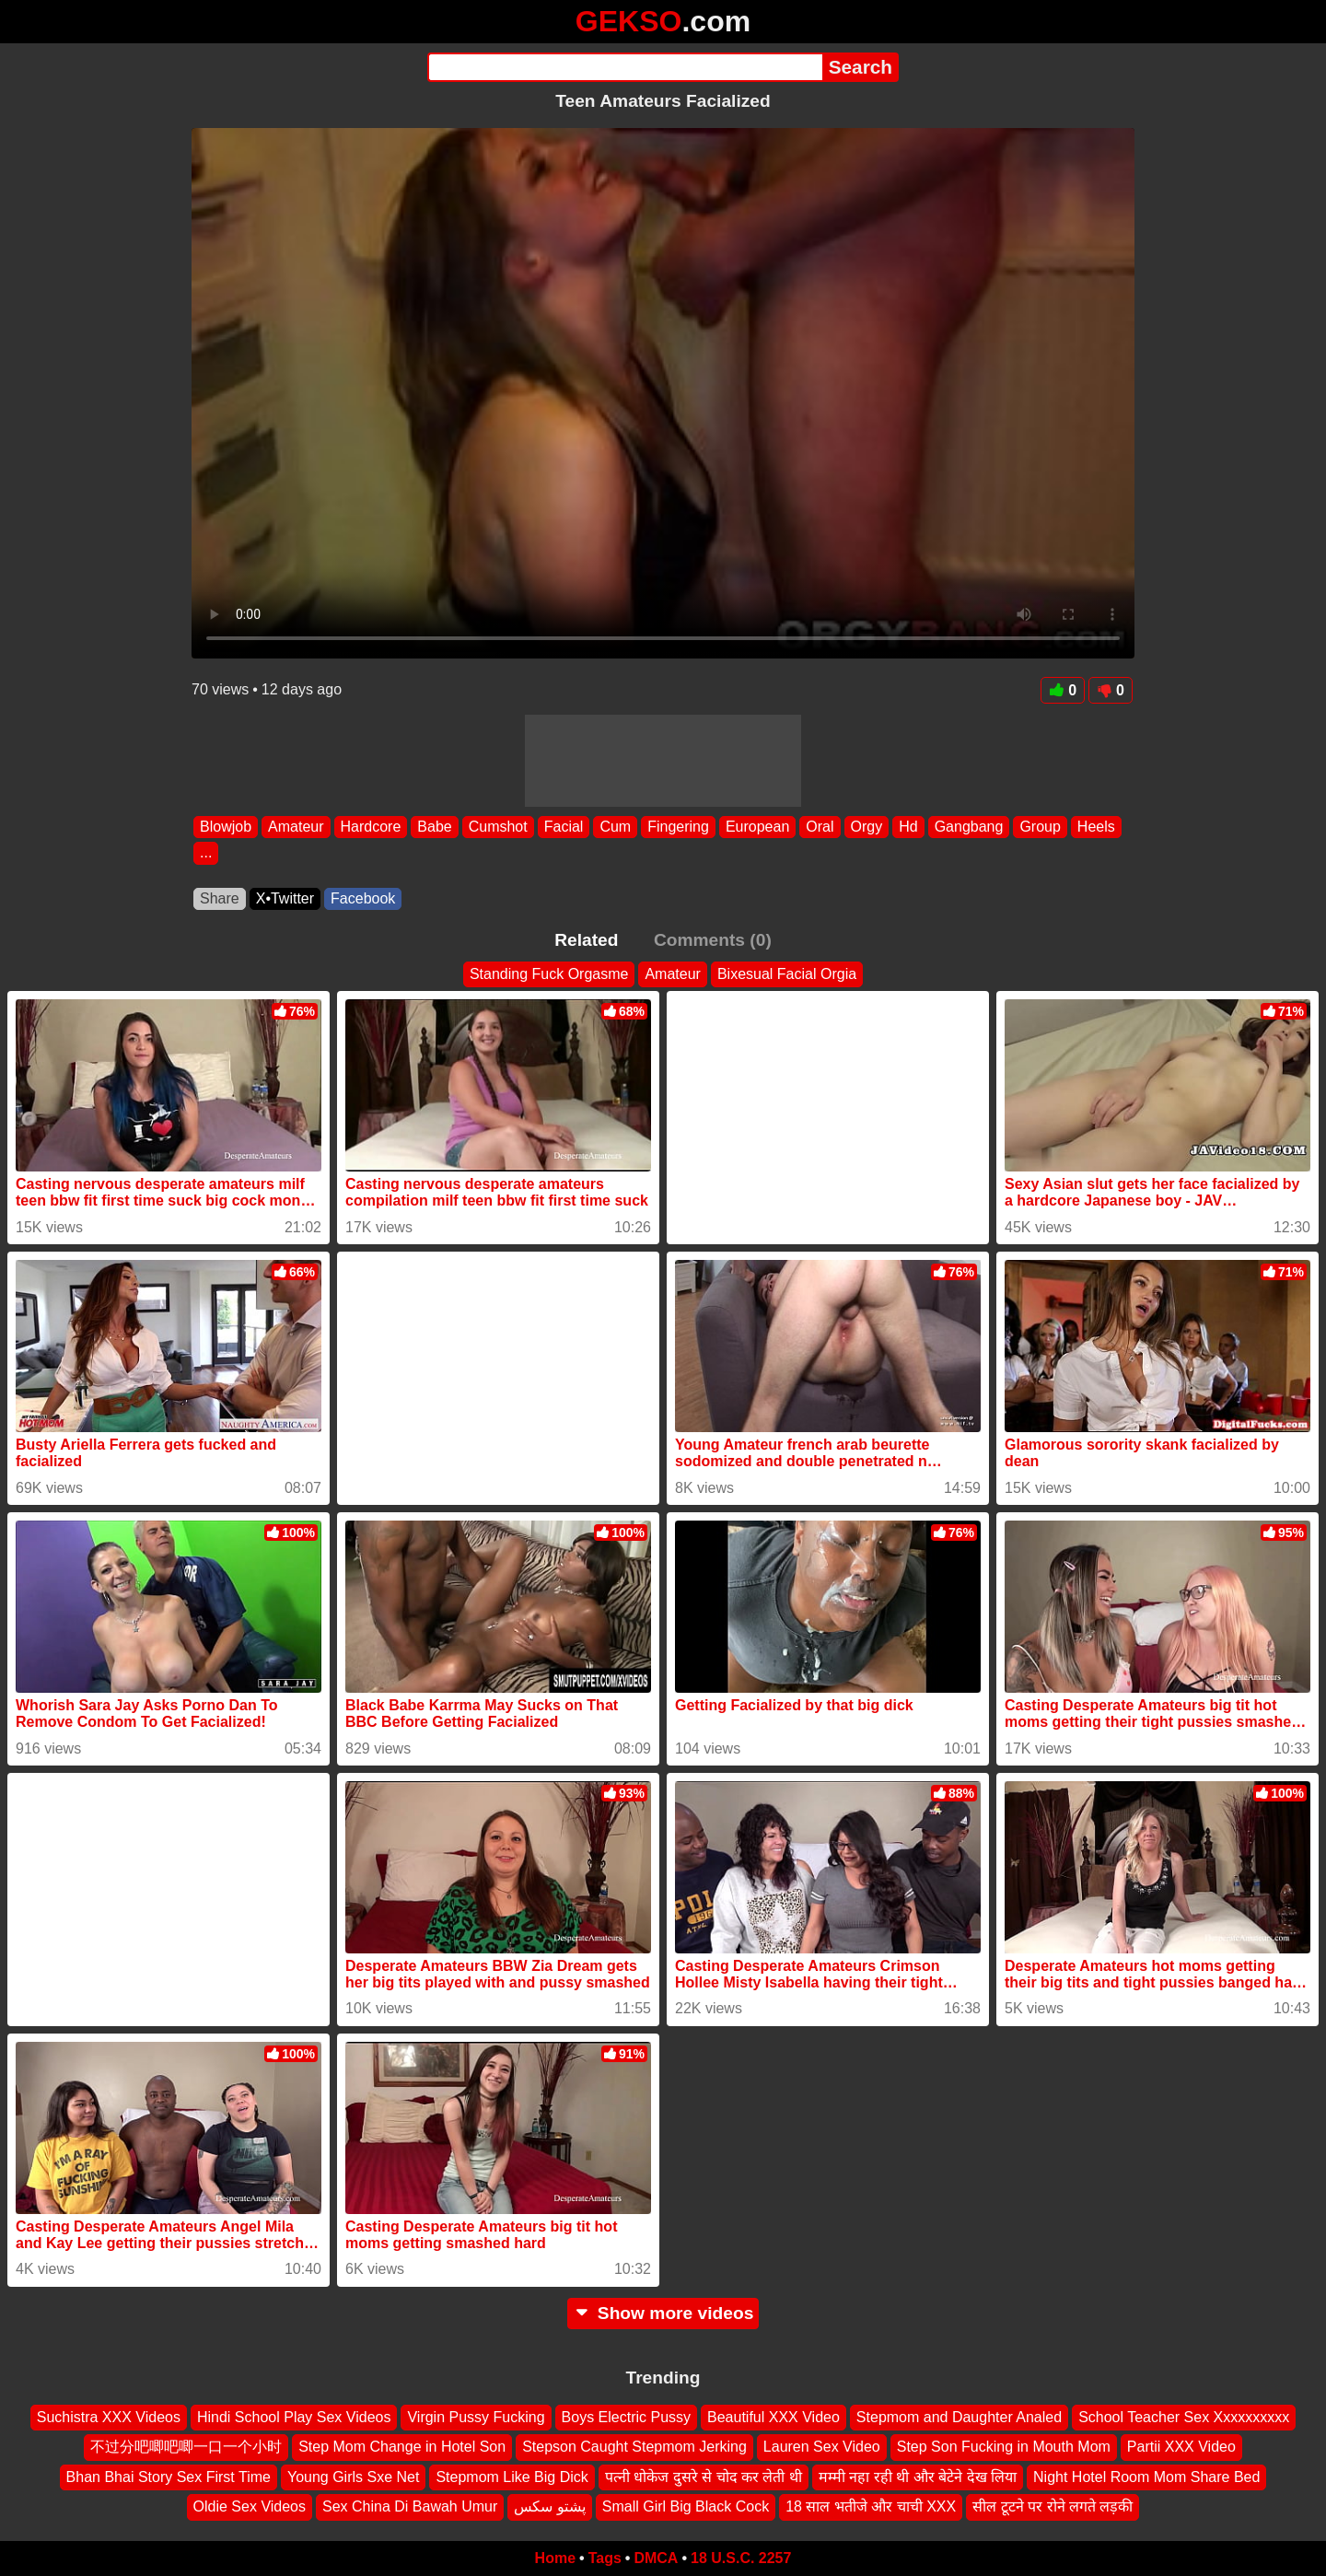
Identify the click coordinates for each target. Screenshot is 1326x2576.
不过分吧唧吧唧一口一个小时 (186, 2446)
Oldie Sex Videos (249, 2506)
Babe (434, 826)
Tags (605, 2558)
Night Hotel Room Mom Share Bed (1146, 2477)
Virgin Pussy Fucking (475, 2417)
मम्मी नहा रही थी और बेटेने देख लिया (918, 2477)
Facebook (363, 898)
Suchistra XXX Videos (108, 2417)
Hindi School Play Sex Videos (294, 2417)
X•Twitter (285, 898)
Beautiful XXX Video (773, 2417)
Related (586, 940)
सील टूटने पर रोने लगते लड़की (1052, 2506)
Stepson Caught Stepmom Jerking (634, 2446)
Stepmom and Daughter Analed (959, 2417)
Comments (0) (713, 940)
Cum (615, 826)
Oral (819, 826)
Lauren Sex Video (821, 2446)
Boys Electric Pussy (626, 2417)
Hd (908, 826)
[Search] (624, 67)
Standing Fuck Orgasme (549, 974)
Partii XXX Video (1181, 2446)
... (206, 853)
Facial (564, 826)
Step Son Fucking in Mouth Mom (1004, 2446)
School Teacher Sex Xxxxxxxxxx (1183, 2417)
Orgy (867, 826)
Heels (1096, 826)
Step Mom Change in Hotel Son (402, 2446)
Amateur (295, 826)
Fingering (678, 826)
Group (1039, 826)
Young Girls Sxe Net (353, 2477)
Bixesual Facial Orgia (786, 974)
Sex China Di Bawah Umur (409, 2506)
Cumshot (498, 826)
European (757, 826)
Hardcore (371, 826)
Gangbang (969, 826)
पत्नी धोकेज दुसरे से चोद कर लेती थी (703, 2477)
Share (219, 898)
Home (555, 2558)
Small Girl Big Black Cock (685, 2506)
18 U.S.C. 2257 (741, 2558)
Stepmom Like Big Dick (511, 2477)
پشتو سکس (549, 2506)
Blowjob (225, 826)
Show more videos (663, 2313)
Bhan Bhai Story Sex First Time (168, 2477)
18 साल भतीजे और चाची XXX (870, 2506)
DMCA (656, 2558)
